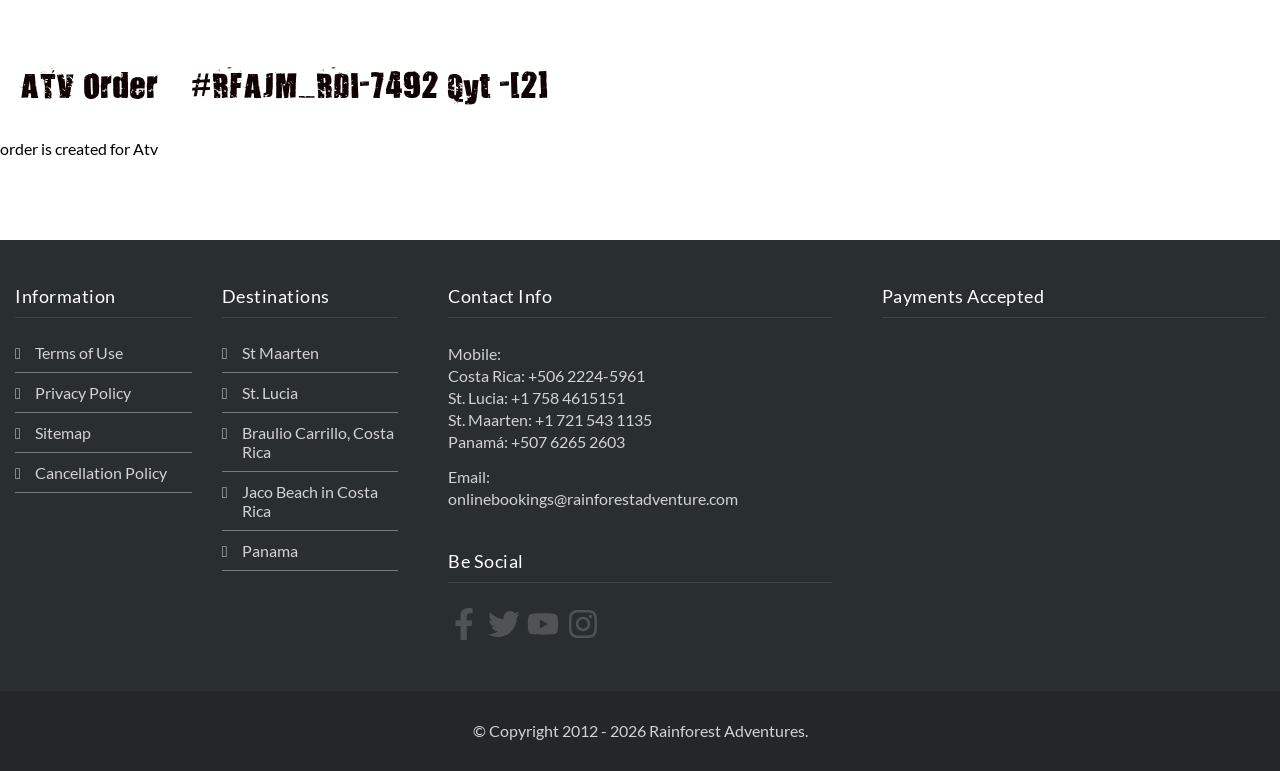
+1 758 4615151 (568, 397)
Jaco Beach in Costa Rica (310, 501)
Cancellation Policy (101, 472)
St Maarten (280, 352)
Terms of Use (79, 352)
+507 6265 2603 (568, 441)
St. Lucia (270, 392)
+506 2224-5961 (586, 375)
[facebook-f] (466, 624)
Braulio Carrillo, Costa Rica (318, 442)
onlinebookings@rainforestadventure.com (593, 498)
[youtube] (545, 624)
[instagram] (585, 624)
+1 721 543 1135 (593, 419)
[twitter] (506, 624)
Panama (270, 550)
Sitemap (63, 432)
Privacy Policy (83, 392)
